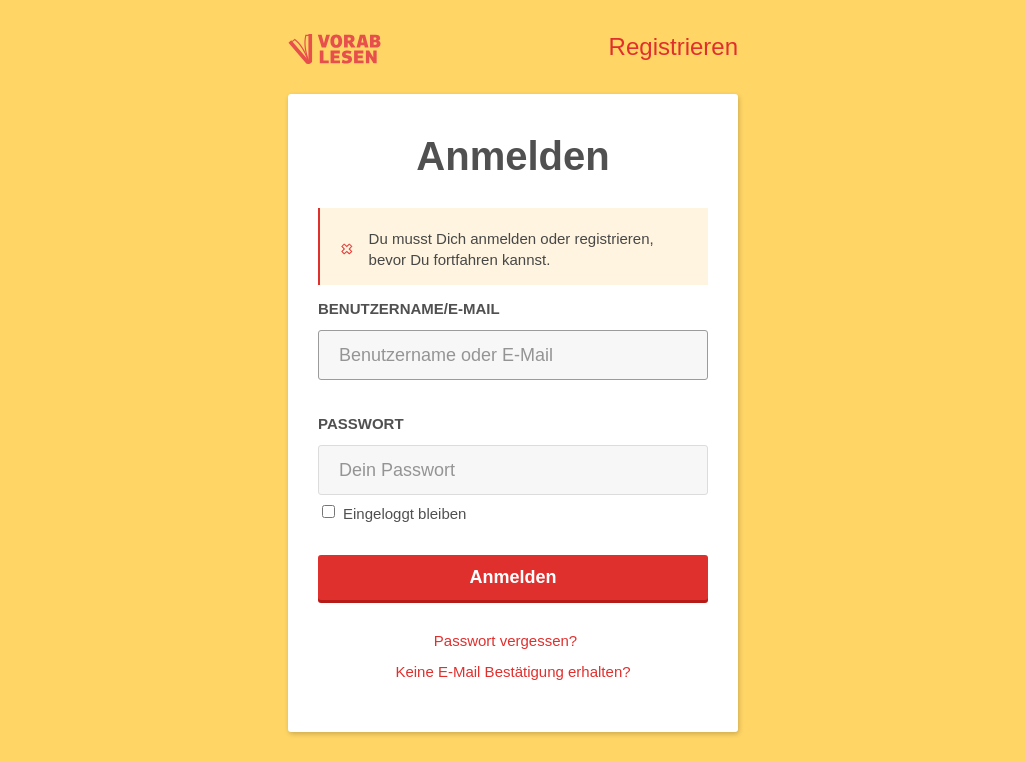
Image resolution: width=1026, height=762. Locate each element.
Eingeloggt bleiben (404, 512)
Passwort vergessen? (505, 640)
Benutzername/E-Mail (409, 307)
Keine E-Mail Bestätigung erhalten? (512, 671)
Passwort (361, 422)
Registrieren (673, 46)
